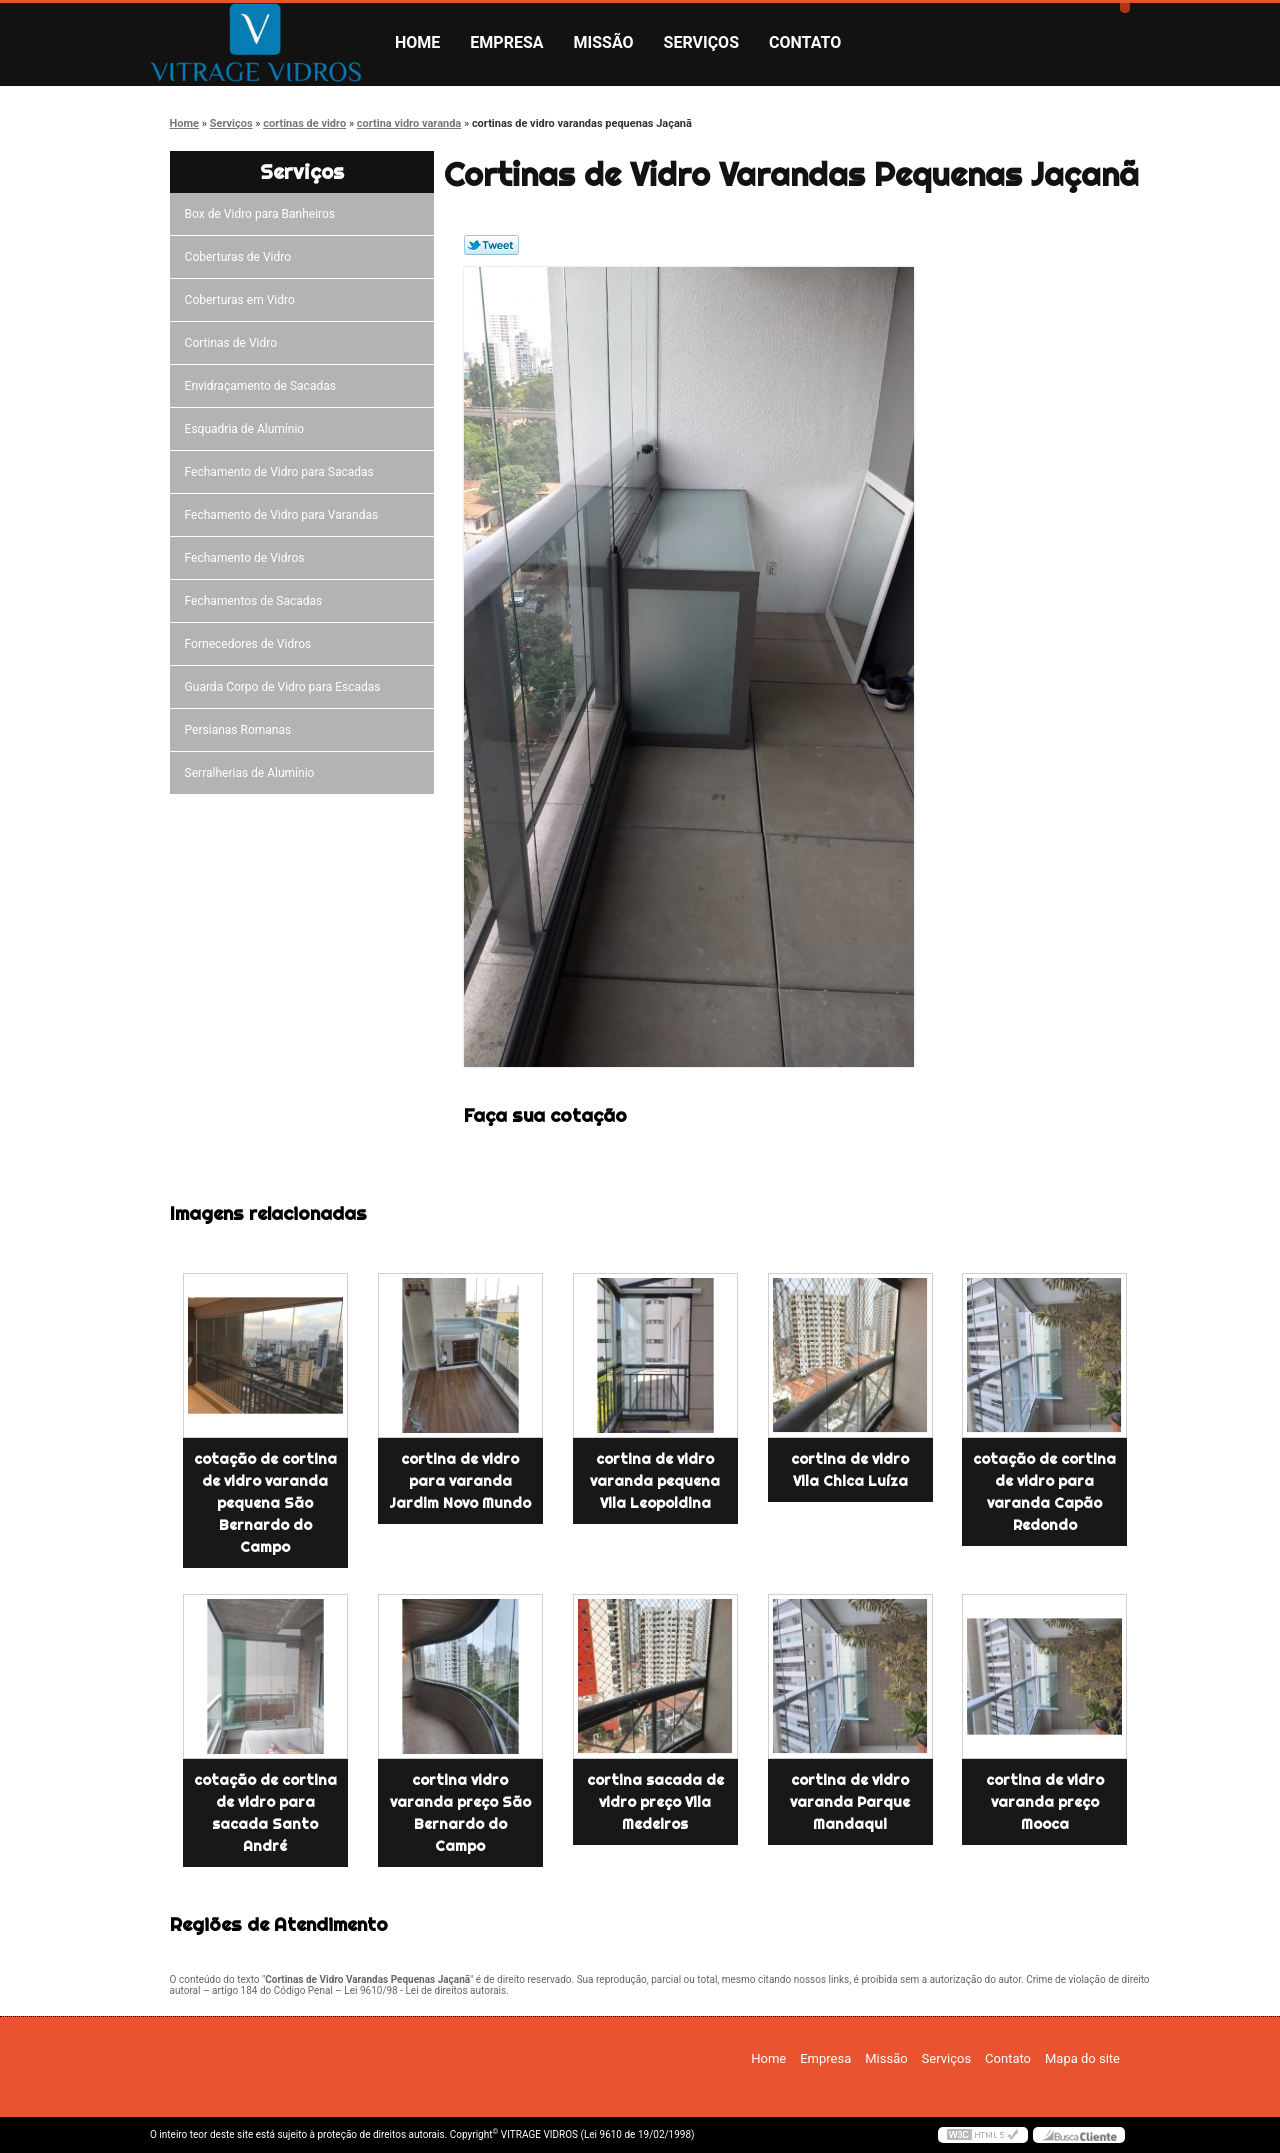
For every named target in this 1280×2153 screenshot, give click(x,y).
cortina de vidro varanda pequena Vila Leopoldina (655, 1481)
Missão (604, 42)
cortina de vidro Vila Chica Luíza (850, 1470)
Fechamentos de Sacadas (257, 601)
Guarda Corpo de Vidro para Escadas (286, 687)
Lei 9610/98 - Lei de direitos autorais (425, 1990)
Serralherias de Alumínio (253, 773)
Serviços (701, 42)
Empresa (506, 42)
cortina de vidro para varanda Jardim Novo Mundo (460, 1481)
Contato (805, 42)
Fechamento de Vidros (248, 558)
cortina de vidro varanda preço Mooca (1045, 1802)
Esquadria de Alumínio (248, 429)
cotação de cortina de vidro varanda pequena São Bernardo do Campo (265, 1503)
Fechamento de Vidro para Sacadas (282, 472)
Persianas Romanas (241, 730)
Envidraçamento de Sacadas (263, 386)
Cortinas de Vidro (234, 343)
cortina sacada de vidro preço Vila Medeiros (655, 1802)
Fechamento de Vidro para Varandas (285, 515)
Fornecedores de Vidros (251, 644)
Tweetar (491, 245)
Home (417, 42)
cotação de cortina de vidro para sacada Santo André (265, 1813)
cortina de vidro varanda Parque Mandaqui (850, 1802)
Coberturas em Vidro (243, 300)
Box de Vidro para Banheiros (263, 214)
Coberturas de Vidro (241, 257)
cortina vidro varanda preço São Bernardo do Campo (460, 1813)
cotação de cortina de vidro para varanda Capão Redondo (1044, 1492)
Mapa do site (1082, 2058)
